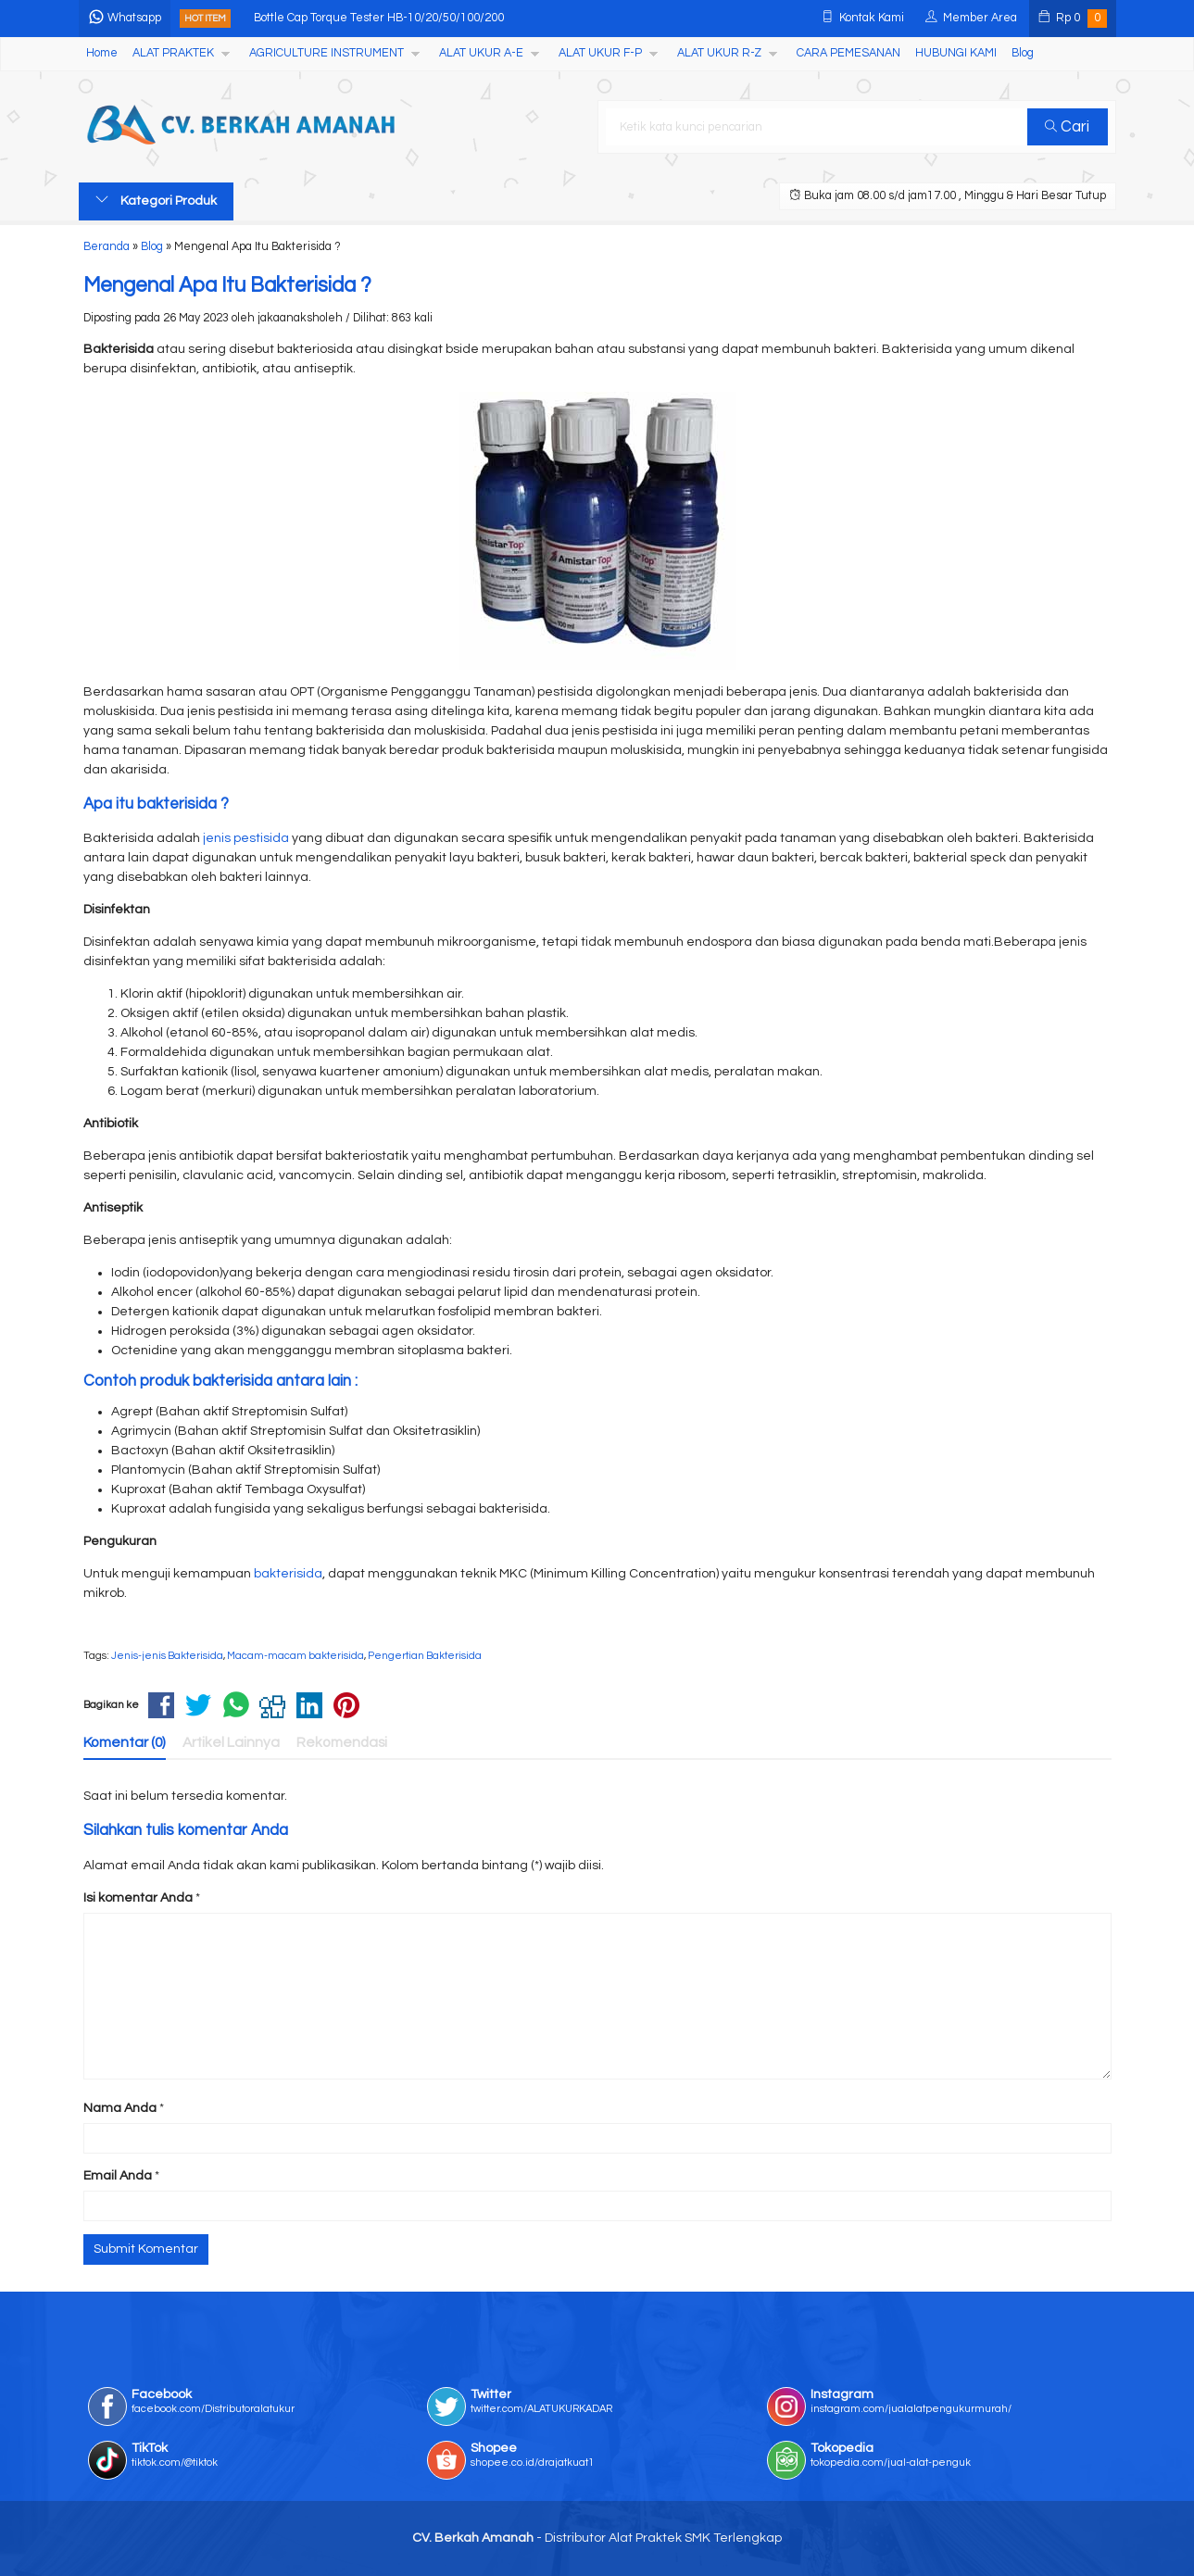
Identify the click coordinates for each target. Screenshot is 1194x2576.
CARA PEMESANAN (848, 53)
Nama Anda (120, 2108)
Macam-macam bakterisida (295, 1656)
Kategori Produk (156, 200)
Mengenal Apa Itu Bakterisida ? (227, 285)
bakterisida (288, 1573)
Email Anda (117, 2175)
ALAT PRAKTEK (173, 53)
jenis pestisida (246, 838)
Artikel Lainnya (231, 1742)
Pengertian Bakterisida (425, 1656)
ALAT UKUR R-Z (719, 53)
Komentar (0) (124, 1742)
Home (102, 53)
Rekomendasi (341, 1742)
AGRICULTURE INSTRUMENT (326, 53)
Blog (1023, 53)
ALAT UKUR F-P (600, 53)
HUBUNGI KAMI (956, 53)
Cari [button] (1067, 127)
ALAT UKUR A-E (481, 53)
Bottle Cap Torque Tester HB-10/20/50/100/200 (379, 18)
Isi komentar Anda (138, 1897)
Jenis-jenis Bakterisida (167, 1656)
